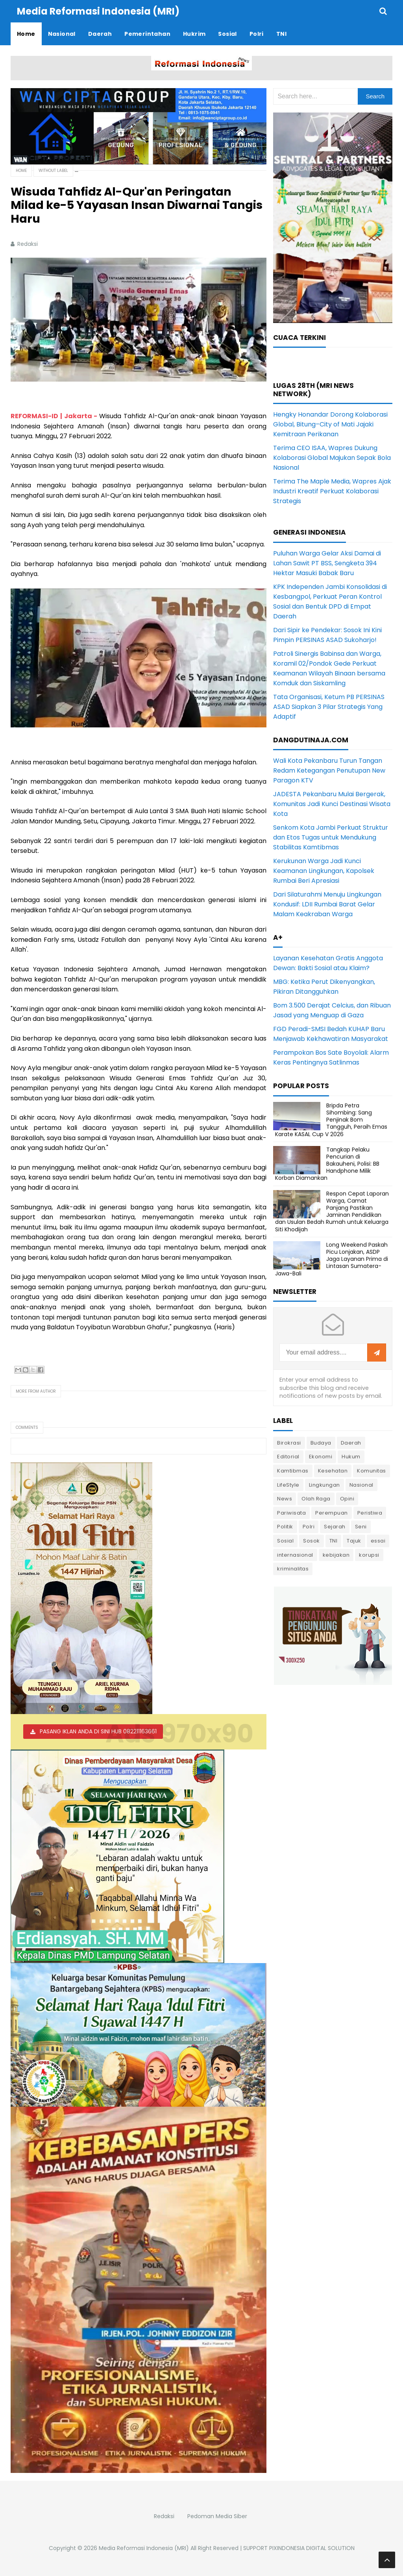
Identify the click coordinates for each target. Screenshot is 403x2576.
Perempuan (331, 1513)
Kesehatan (333, 1470)
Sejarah (335, 1526)
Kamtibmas (293, 1470)
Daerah (351, 1443)
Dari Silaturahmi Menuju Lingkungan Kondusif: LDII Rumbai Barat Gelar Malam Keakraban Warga (327, 904)
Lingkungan (324, 1485)
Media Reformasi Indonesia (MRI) (144, 2548)
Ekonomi (321, 1456)
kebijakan (336, 1555)
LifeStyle (288, 1485)
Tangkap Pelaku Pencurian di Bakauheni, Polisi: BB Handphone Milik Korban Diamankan (327, 1164)
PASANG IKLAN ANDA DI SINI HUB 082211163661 (98, 1731)
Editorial (288, 1456)
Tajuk (354, 1540)
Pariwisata (291, 1513)
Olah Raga (316, 1498)
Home (21, 170)
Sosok (311, 1540)
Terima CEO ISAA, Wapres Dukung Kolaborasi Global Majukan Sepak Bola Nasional (332, 457)
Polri (309, 1526)
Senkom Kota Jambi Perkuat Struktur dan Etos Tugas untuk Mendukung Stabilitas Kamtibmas (330, 837)
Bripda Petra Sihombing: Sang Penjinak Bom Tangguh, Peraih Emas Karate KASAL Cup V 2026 (331, 1120)
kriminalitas (293, 1568)
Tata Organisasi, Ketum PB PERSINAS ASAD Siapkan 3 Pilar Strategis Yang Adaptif (329, 706)
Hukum (351, 1456)
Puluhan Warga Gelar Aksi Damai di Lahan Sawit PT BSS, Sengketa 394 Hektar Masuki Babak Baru (327, 563)
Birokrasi (289, 1443)
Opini (347, 1498)
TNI (333, 1540)
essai (378, 1540)
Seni (361, 1526)
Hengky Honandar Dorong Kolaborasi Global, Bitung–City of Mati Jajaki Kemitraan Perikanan (330, 424)
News (284, 1498)
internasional (295, 1555)
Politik (285, 1526)
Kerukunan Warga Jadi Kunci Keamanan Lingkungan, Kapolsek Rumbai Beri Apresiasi (323, 870)
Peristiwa (370, 1513)
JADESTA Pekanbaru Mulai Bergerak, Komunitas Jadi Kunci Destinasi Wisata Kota (331, 804)
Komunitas (371, 1470)
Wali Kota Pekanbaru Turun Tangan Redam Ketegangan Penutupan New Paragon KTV (329, 770)
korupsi (369, 1555)
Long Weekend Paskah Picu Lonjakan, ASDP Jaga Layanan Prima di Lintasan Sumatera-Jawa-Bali (331, 1259)
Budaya (321, 1443)
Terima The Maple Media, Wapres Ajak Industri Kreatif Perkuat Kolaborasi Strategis (332, 491)
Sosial (285, 1540)
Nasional (361, 1485)
